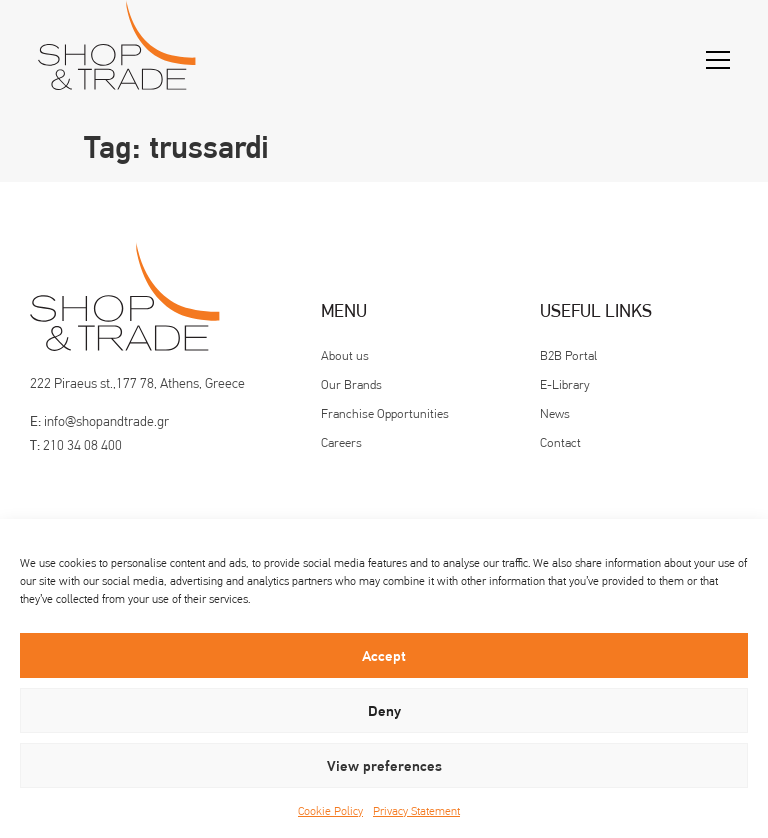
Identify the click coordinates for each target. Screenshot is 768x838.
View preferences (384, 766)
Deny (384, 711)
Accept (384, 656)
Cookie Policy (330, 811)
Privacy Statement (416, 811)
